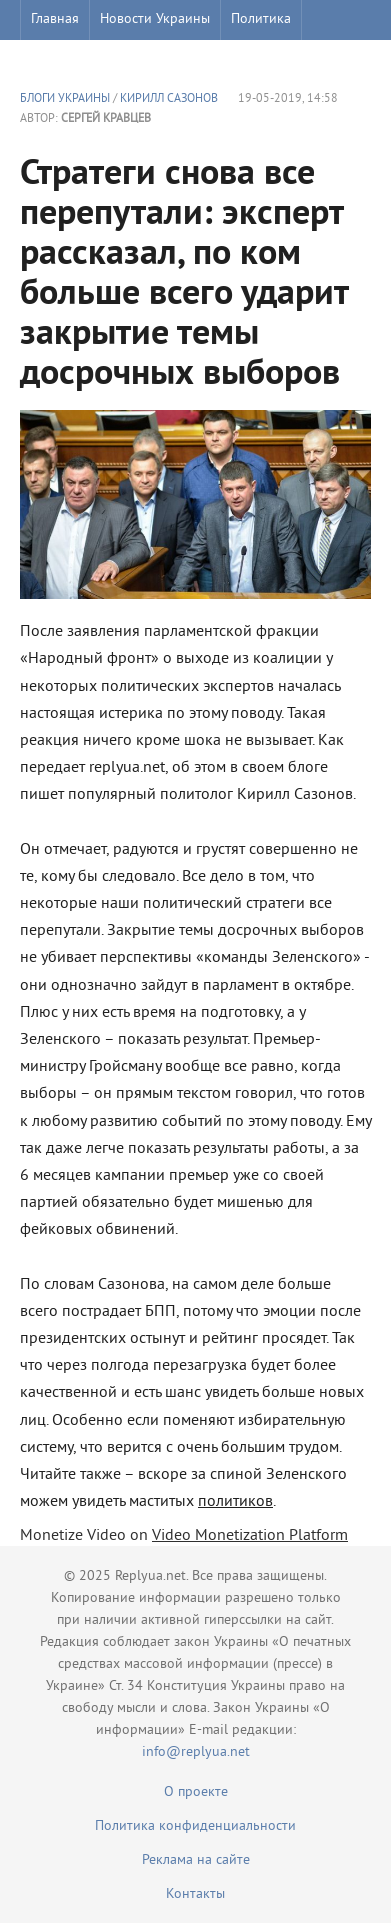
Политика (261, 19)
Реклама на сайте (196, 1860)
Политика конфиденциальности (195, 1826)
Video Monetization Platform (250, 1536)
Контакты (195, 1894)
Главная (55, 19)
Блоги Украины (65, 99)
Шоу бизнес (66, 59)
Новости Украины (155, 19)
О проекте (196, 1792)
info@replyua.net (196, 1752)
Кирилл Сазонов (169, 99)
